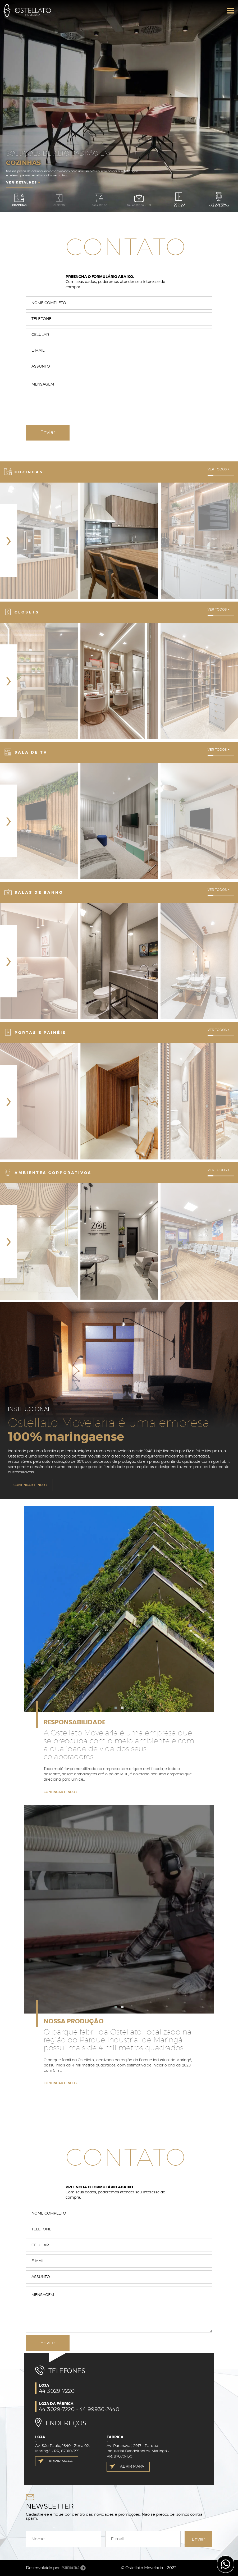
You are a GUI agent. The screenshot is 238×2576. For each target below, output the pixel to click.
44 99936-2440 (99, 2409)
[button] (116, 1708)
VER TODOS (219, 469)
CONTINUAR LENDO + (30, 1485)
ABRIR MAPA (61, 2461)
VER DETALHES (23, 182)
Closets (59, 200)
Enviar (198, 2539)
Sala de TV (99, 200)
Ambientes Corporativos (219, 200)
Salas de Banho (139, 200)
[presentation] (8, 540)
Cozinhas (19, 200)
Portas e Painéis (179, 200)
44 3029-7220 (57, 2391)
